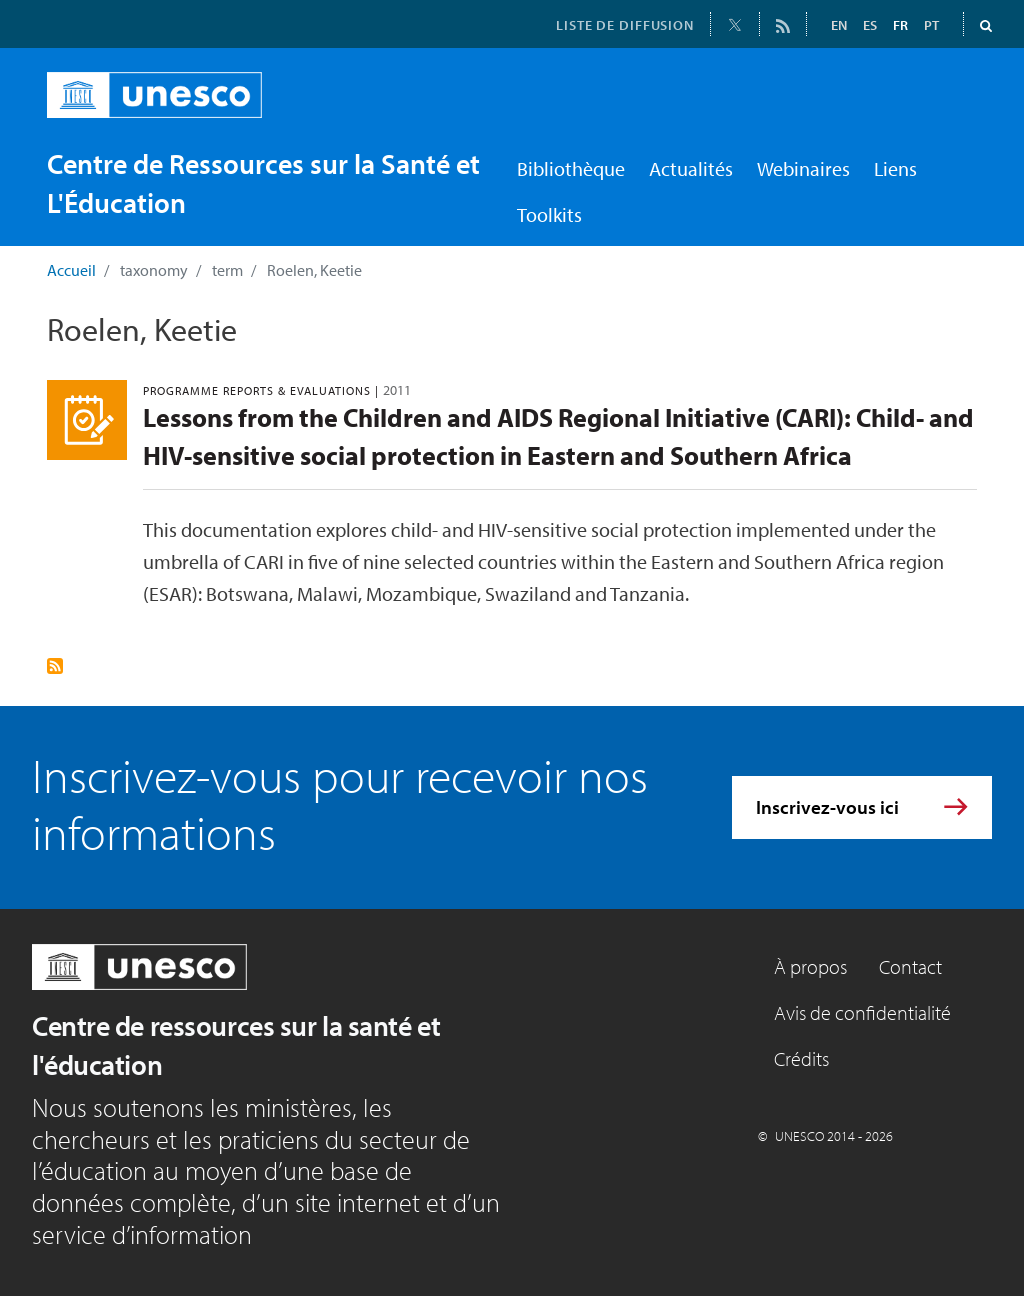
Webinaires (803, 168)
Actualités (691, 168)
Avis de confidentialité (862, 1012)
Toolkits (549, 214)
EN (839, 25)
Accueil (71, 270)
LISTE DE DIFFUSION (625, 25)
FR (900, 25)
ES (870, 25)
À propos (810, 966)
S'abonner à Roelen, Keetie (55, 666)
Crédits (801, 1058)
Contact (910, 966)
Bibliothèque (571, 168)
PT (931, 25)
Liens (895, 168)
